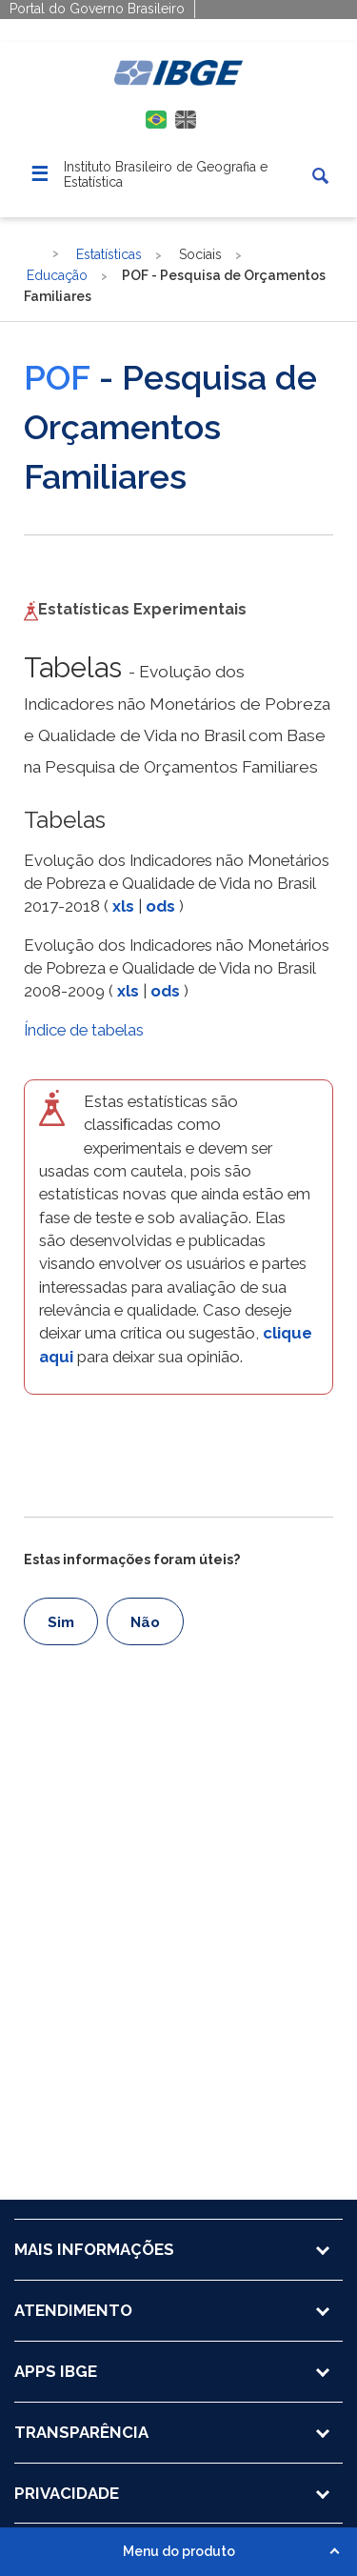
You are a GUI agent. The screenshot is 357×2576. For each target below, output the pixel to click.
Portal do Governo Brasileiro (97, 8)
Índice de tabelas (84, 1029)
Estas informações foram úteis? (132, 1559)
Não (145, 1622)
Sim (61, 1622)
